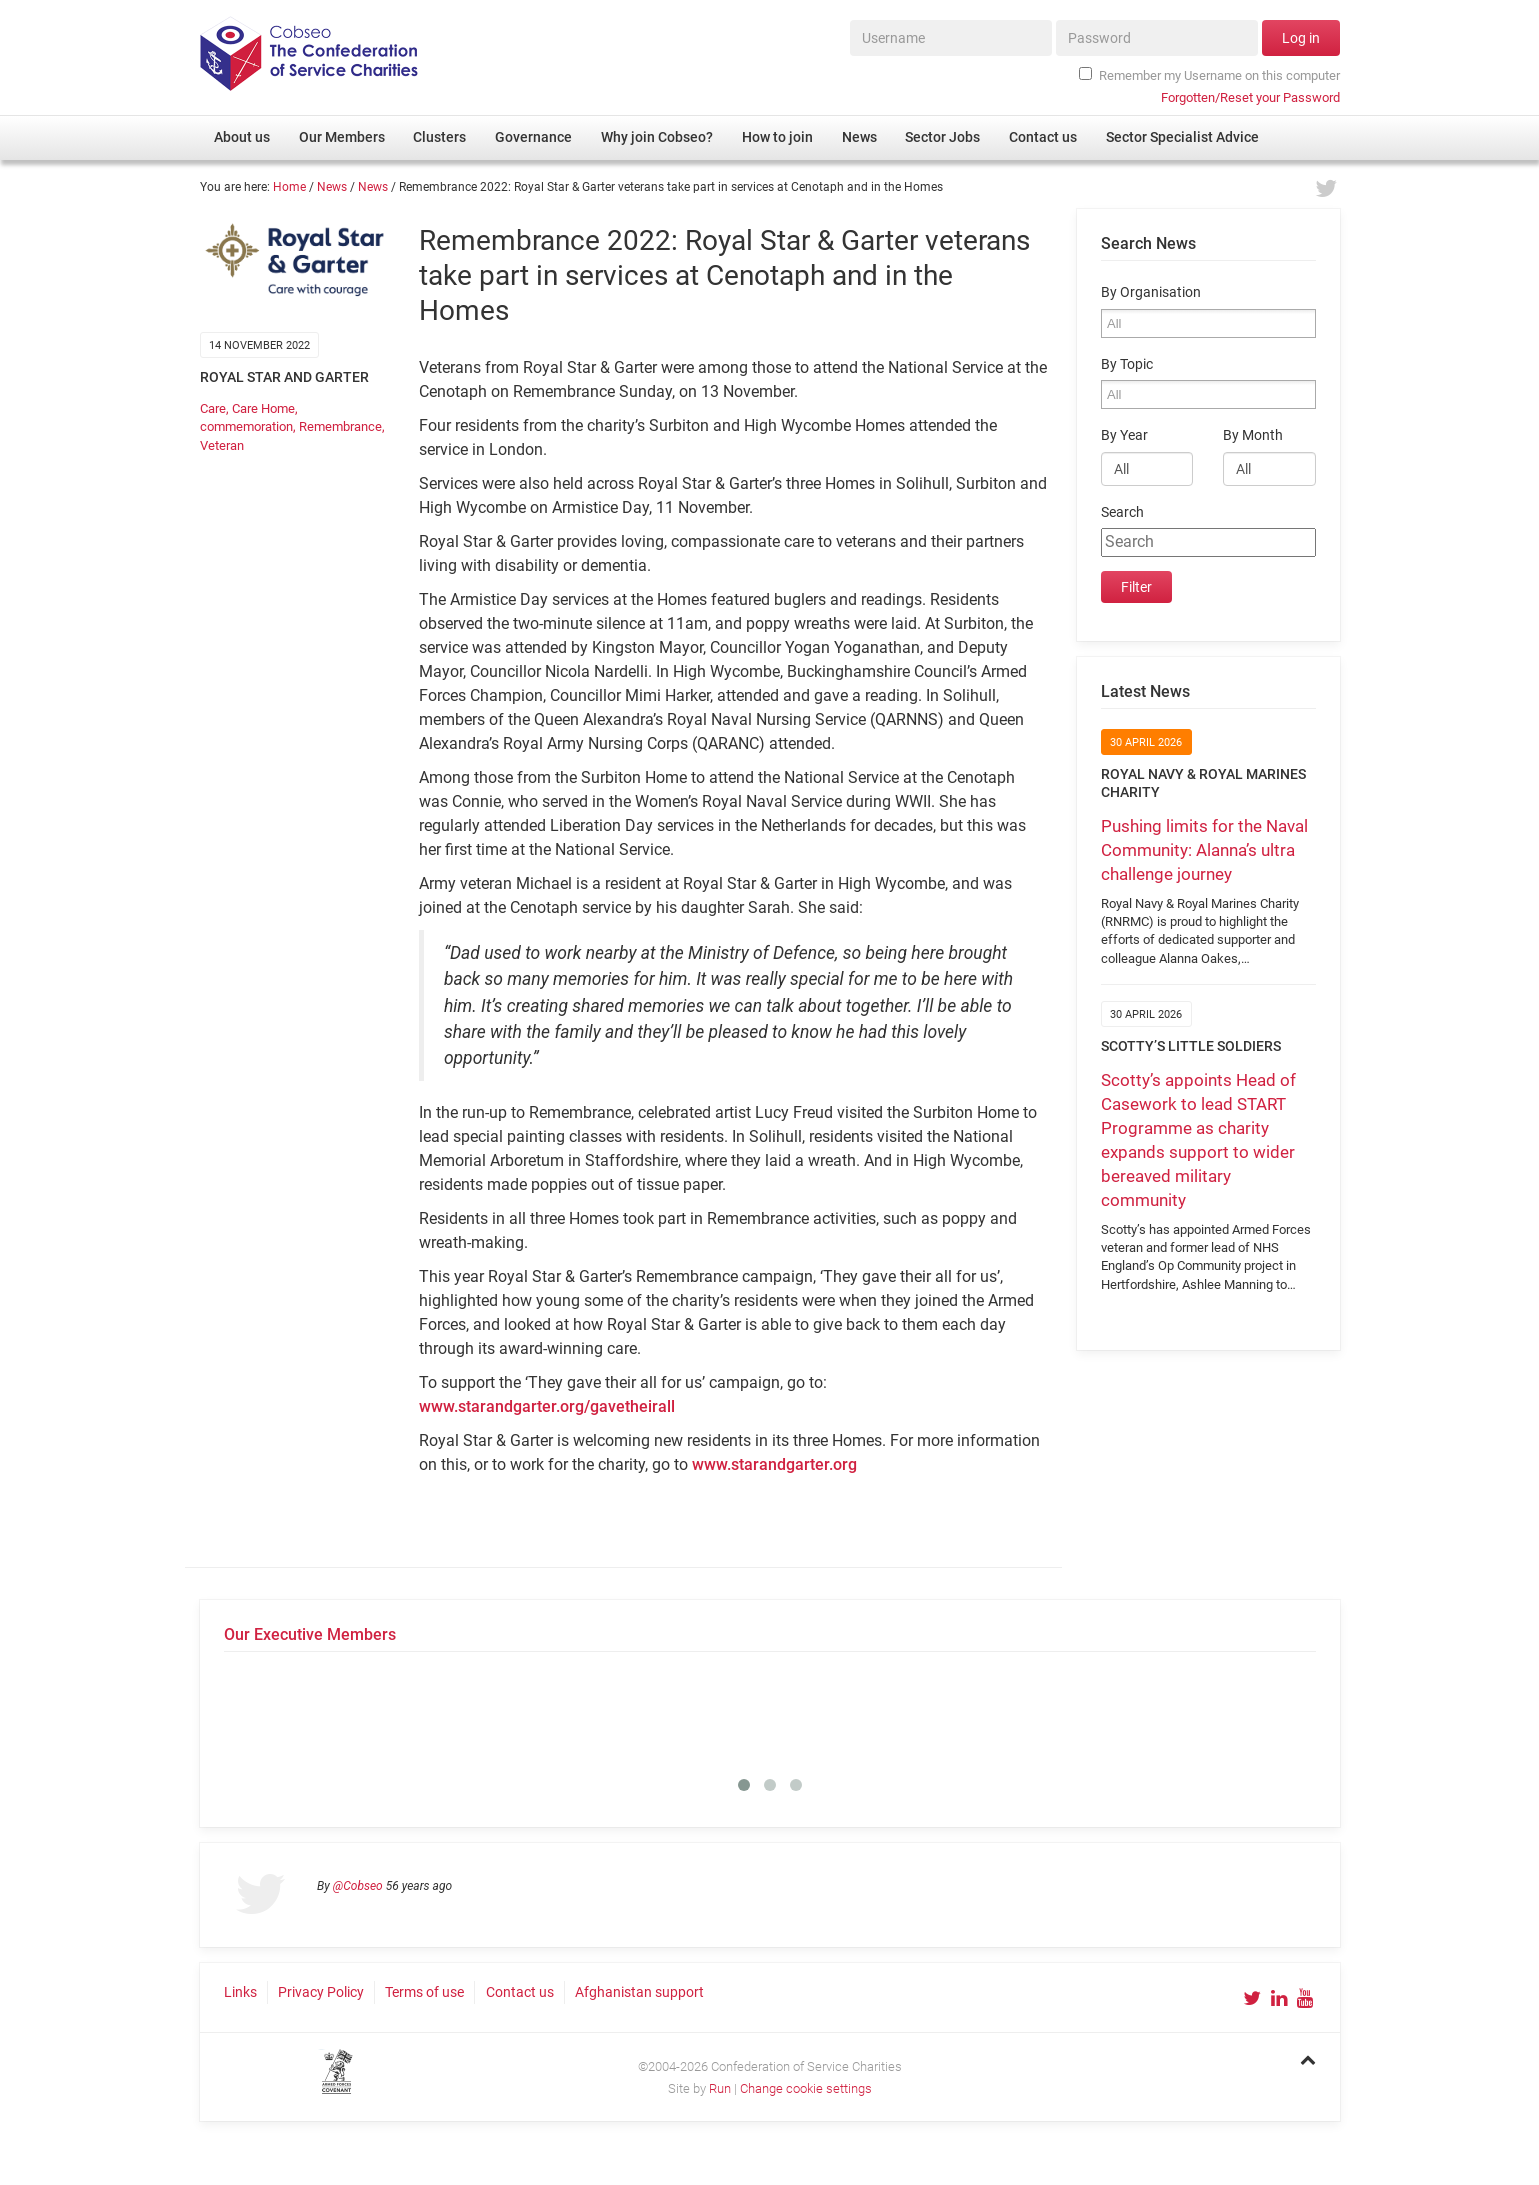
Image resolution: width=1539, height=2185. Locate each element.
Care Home (263, 408)
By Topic (1127, 364)
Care (213, 408)
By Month (1253, 435)
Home (289, 187)
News (332, 187)
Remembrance (340, 426)
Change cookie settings (806, 2088)
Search (1122, 512)
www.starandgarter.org (774, 1464)
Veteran (222, 445)
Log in (1301, 38)
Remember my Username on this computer (1209, 75)
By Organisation (1151, 292)
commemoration (246, 426)
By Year (1124, 435)
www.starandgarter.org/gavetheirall (547, 1406)
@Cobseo (358, 1886)
